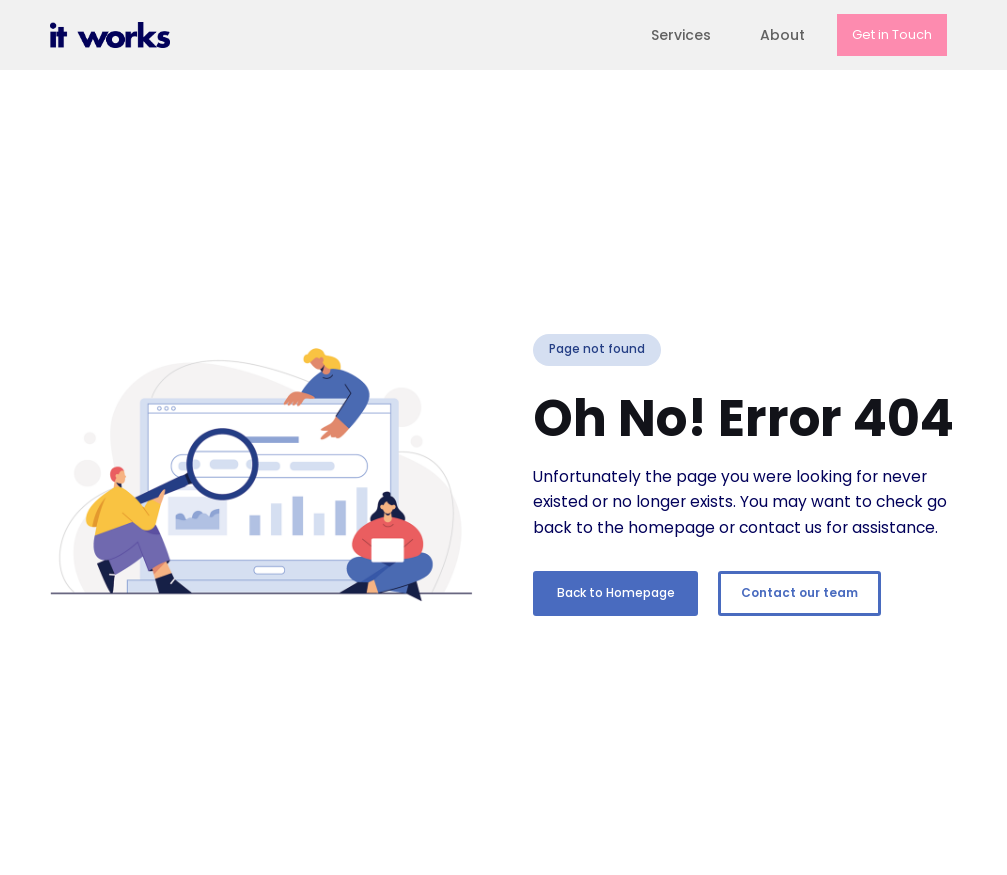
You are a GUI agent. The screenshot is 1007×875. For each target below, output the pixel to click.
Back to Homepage (616, 592)
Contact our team (799, 592)
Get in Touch (892, 34)
